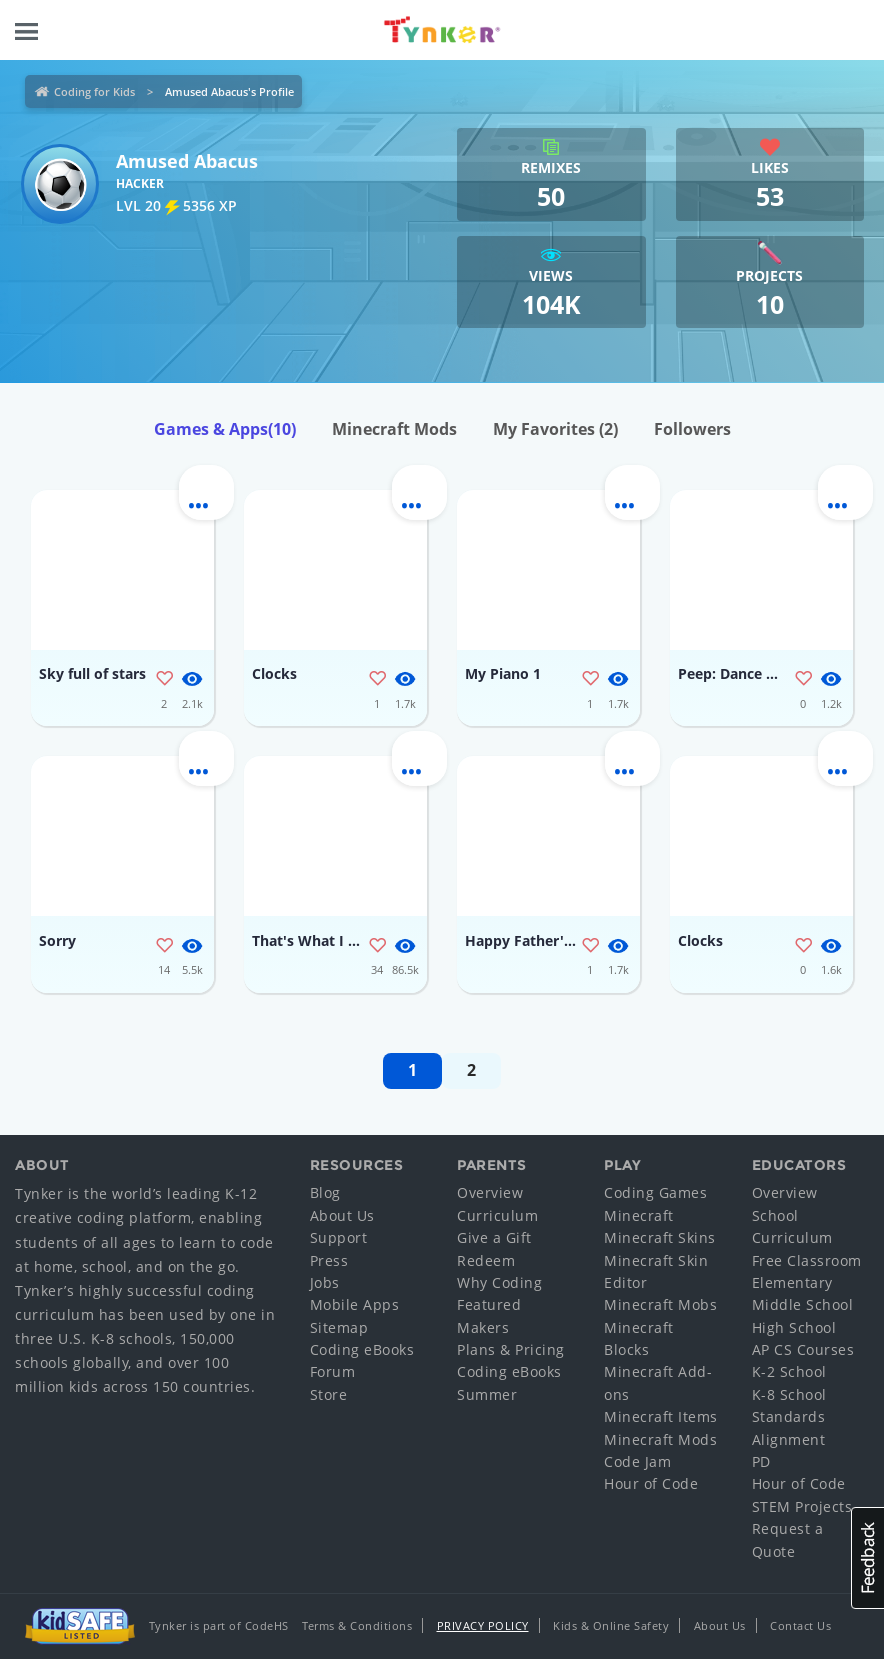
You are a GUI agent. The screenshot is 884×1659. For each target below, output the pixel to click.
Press (329, 1260)
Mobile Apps (355, 1304)
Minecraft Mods (394, 429)
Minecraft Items (661, 1416)
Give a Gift (494, 1237)
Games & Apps (225, 429)
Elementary (792, 1282)
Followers (692, 429)
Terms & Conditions (357, 1625)
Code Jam (637, 1461)
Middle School (803, 1304)
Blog (325, 1192)
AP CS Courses (803, 1349)
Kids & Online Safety (611, 1625)
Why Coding (499, 1282)
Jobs (325, 1282)
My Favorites (555, 429)
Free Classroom (807, 1260)
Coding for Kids (94, 91)
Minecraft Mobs (660, 1304)
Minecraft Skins (660, 1237)
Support (339, 1237)
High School (794, 1327)
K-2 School (789, 1371)
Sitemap (339, 1327)
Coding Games (655, 1192)
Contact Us (800, 1625)
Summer (487, 1394)
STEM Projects (802, 1506)
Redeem (486, 1260)
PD (761, 1461)
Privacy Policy (483, 1625)
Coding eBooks (362, 1349)
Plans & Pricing (511, 1349)
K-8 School (789, 1394)
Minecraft (639, 1215)
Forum (333, 1371)
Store (329, 1394)
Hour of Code (651, 1483)
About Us (342, 1215)
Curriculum (497, 1215)
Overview (490, 1192)
